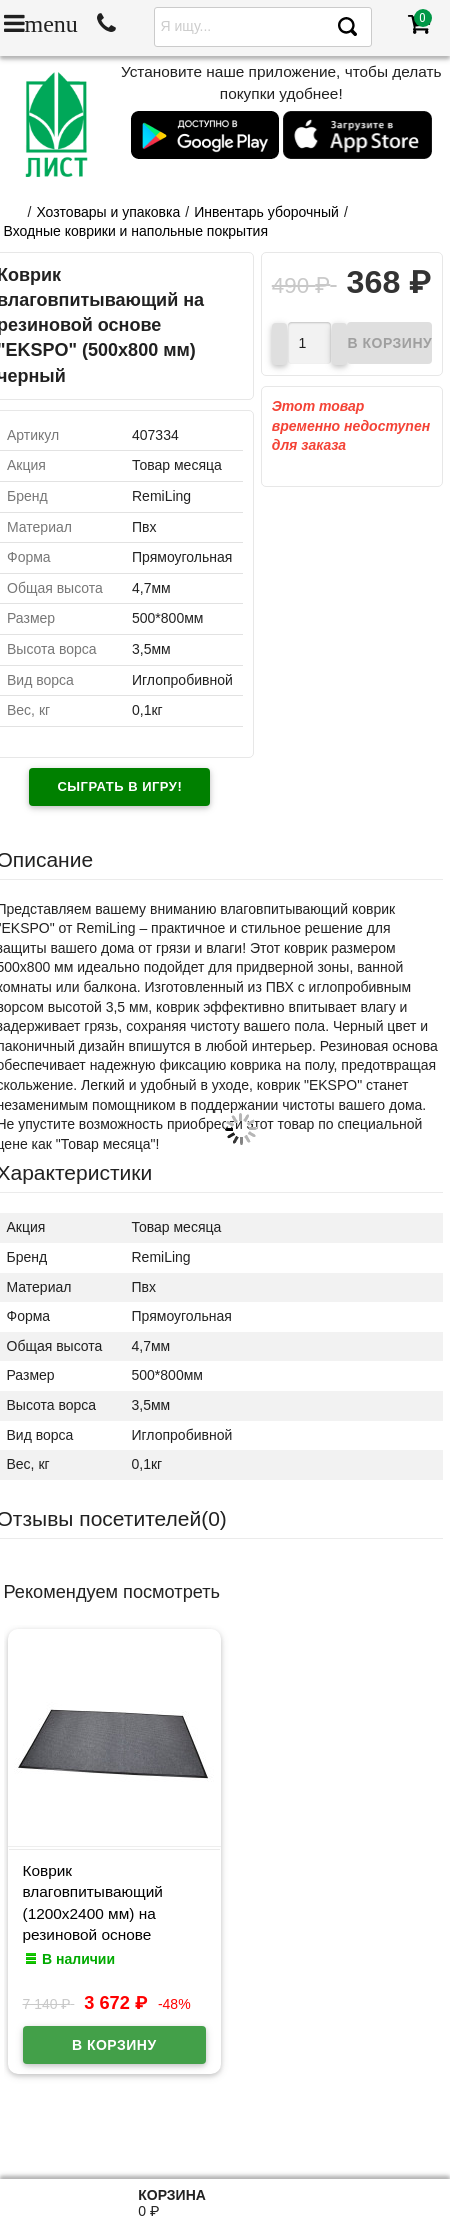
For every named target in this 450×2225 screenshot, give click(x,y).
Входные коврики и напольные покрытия (136, 231)
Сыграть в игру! (119, 786)
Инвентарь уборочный (266, 212)
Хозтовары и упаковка (108, 212)
